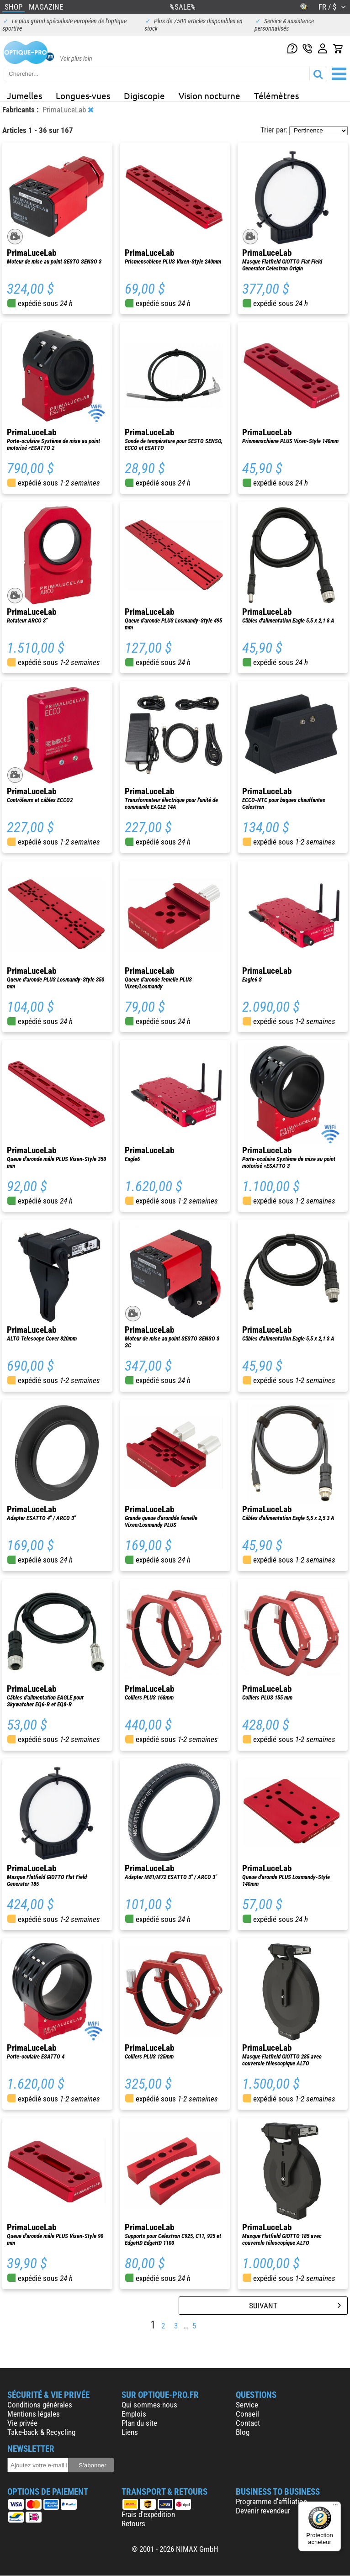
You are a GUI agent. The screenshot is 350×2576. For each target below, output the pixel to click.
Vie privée (22, 2423)
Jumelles (24, 95)
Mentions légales (33, 2413)
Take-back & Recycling (41, 2432)
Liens (130, 2432)
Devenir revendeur (263, 2510)
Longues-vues (83, 95)
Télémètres (276, 95)
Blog (242, 2432)
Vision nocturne (209, 95)
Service (247, 2404)
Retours (133, 2523)
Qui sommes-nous (149, 2404)
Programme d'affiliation (271, 2501)
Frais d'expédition (148, 2514)
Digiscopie (144, 95)
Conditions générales (39, 2404)
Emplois (134, 2413)
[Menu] (335, 2507)
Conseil (247, 2413)
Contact (248, 2423)
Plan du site (139, 2423)
